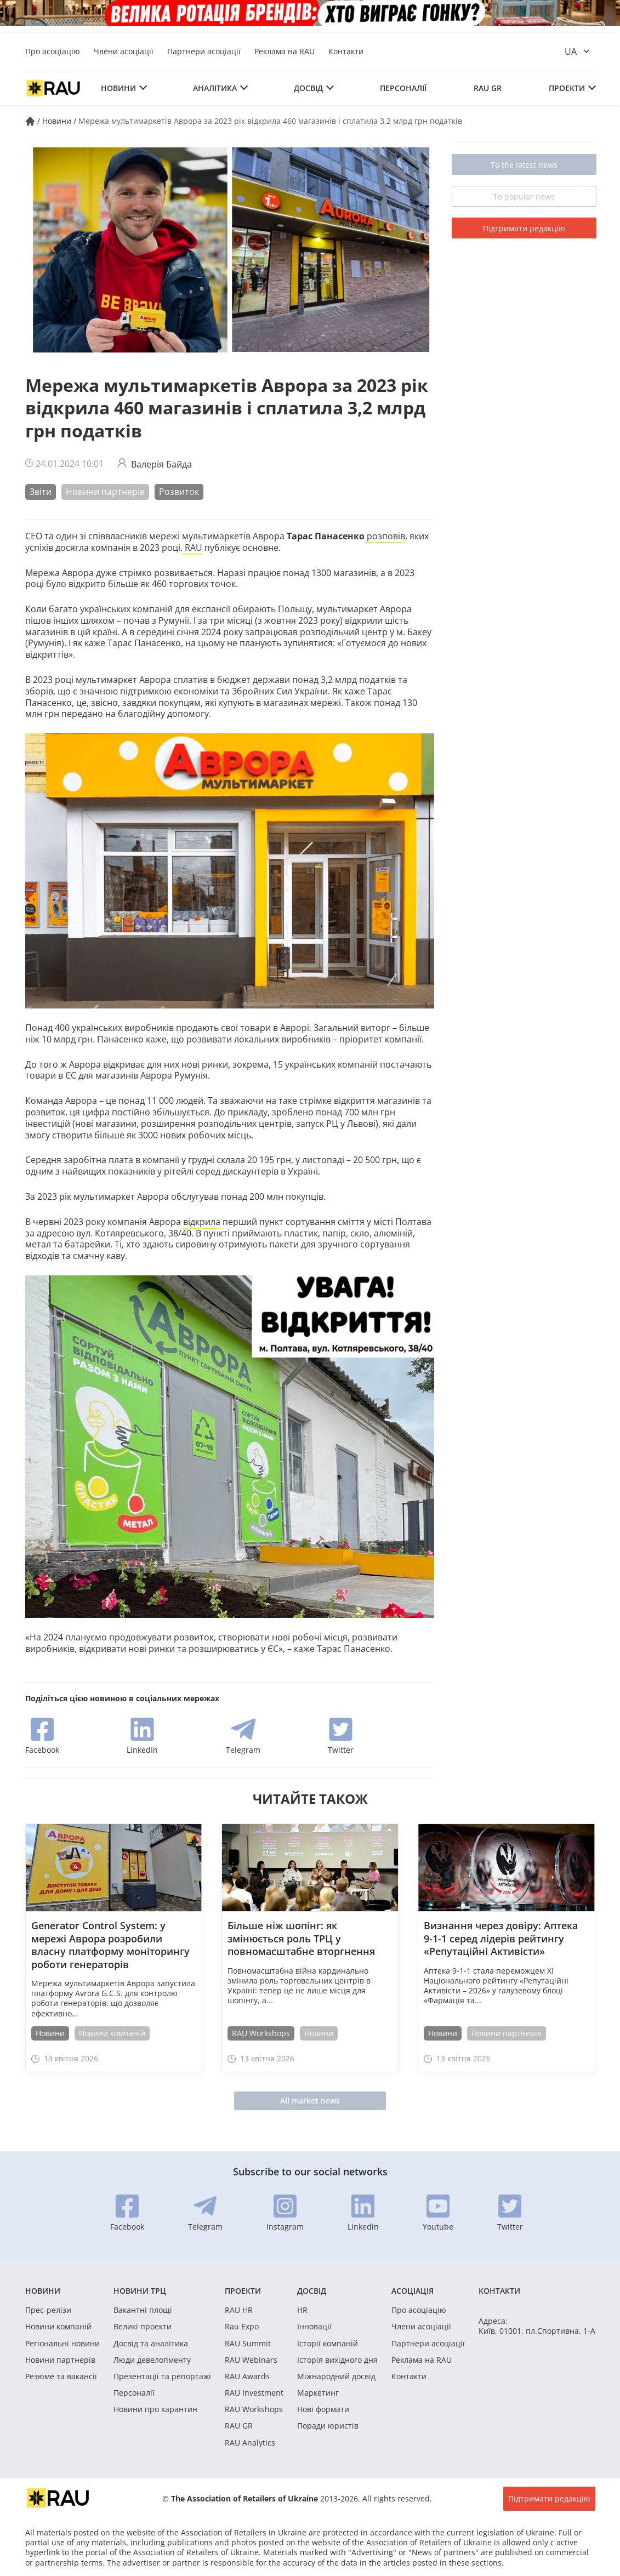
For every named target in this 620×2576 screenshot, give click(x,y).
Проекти (567, 88)
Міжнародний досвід (336, 2376)
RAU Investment (254, 2393)
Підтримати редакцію (524, 228)
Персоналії (403, 88)
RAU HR (239, 2310)
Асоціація (412, 2291)
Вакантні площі (142, 2310)
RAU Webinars (251, 2360)
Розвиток (179, 492)
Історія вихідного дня (337, 2360)
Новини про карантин (155, 2409)
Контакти (345, 51)
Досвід (308, 88)
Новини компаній (112, 2033)
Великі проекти (142, 2327)
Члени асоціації (123, 51)
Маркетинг (318, 2393)
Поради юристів (328, 2426)
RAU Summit (248, 2344)
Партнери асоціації (204, 51)
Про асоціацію (52, 51)
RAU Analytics (250, 2443)
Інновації (314, 2327)
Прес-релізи (48, 2310)
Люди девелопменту (152, 2360)
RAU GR (488, 88)
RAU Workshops (261, 2033)
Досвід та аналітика (150, 2344)
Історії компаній (327, 2344)
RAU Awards (247, 2376)
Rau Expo (242, 2327)
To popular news (524, 196)
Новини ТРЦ (139, 2291)
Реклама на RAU (284, 51)
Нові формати (323, 2409)
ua (571, 51)
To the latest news (524, 164)
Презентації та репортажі (162, 2376)
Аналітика (215, 88)
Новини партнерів (105, 492)
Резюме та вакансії (61, 2376)
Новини (118, 88)
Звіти (41, 492)
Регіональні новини (62, 2344)
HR (302, 2310)
